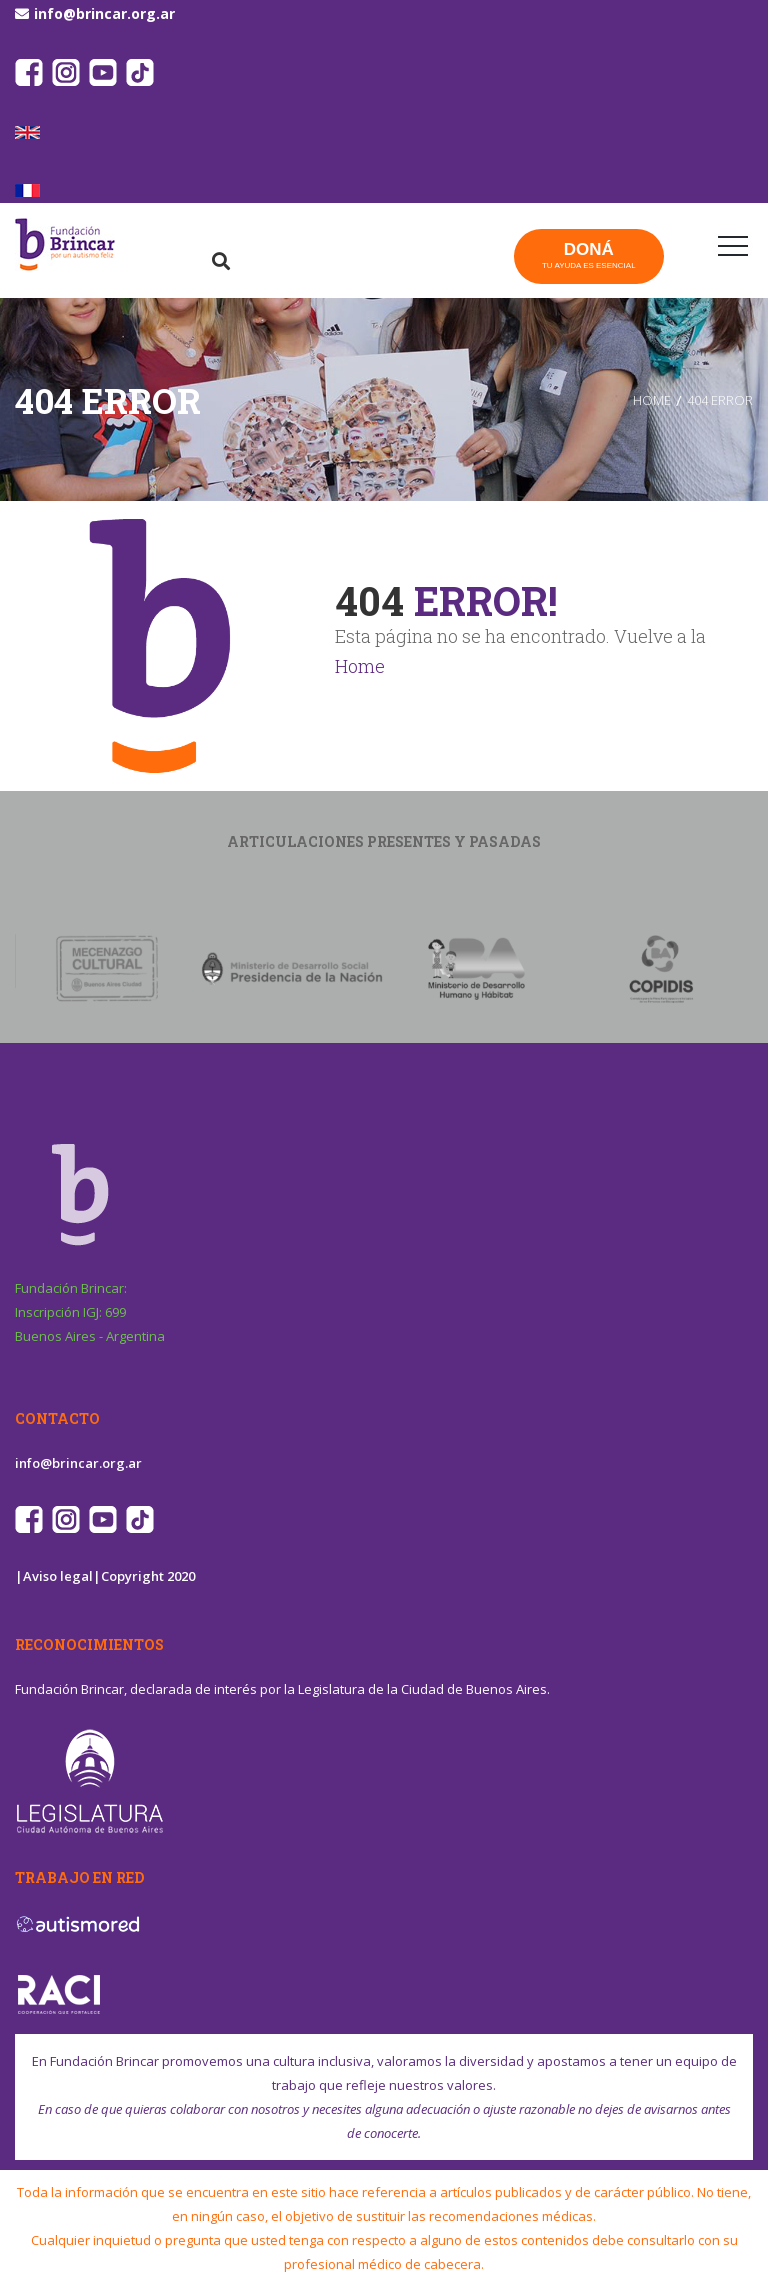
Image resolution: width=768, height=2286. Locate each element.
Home (360, 666)
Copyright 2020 (148, 1576)
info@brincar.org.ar (104, 13)
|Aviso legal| (58, 1576)
